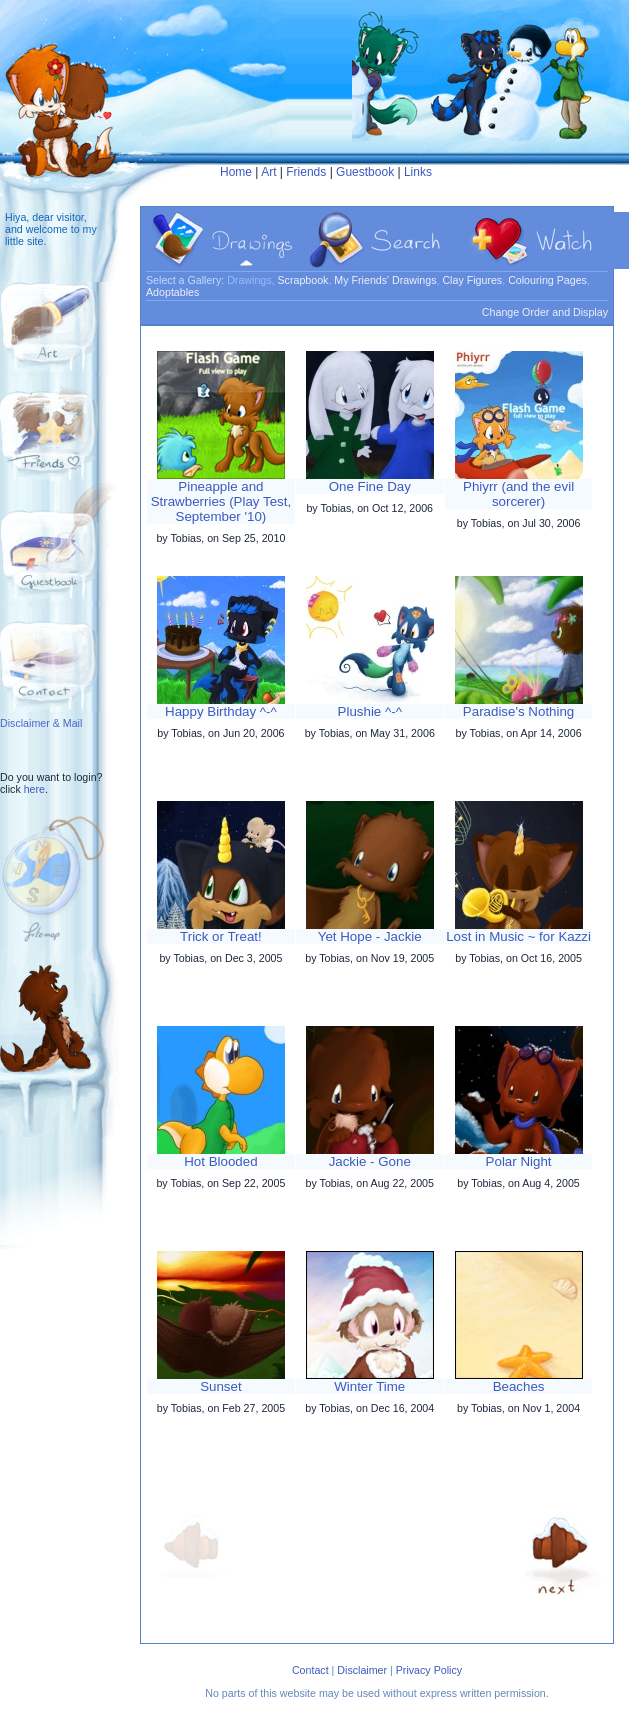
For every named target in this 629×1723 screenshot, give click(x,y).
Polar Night (519, 1161)
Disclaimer (362, 1670)
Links (418, 172)
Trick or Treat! (221, 936)
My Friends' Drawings (385, 280)
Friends (306, 172)
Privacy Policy (429, 1670)
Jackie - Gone (370, 1161)
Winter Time (369, 1386)
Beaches (519, 1386)
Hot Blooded (220, 1161)
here (34, 789)
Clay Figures (472, 280)
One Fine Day (370, 486)
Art (268, 172)
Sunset (221, 1386)
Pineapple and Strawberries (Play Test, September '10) (221, 501)
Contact (310, 1670)
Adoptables (172, 292)
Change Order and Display (545, 312)
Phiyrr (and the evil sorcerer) (518, 494)
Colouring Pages (547, 280)
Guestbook (365, 172)
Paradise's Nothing (518, 711)
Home (236, 172)
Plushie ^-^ (370, 711)
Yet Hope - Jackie (370, 936)
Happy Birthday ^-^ (221, 711)
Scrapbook (302, 280)
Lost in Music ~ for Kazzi (518, 936)
